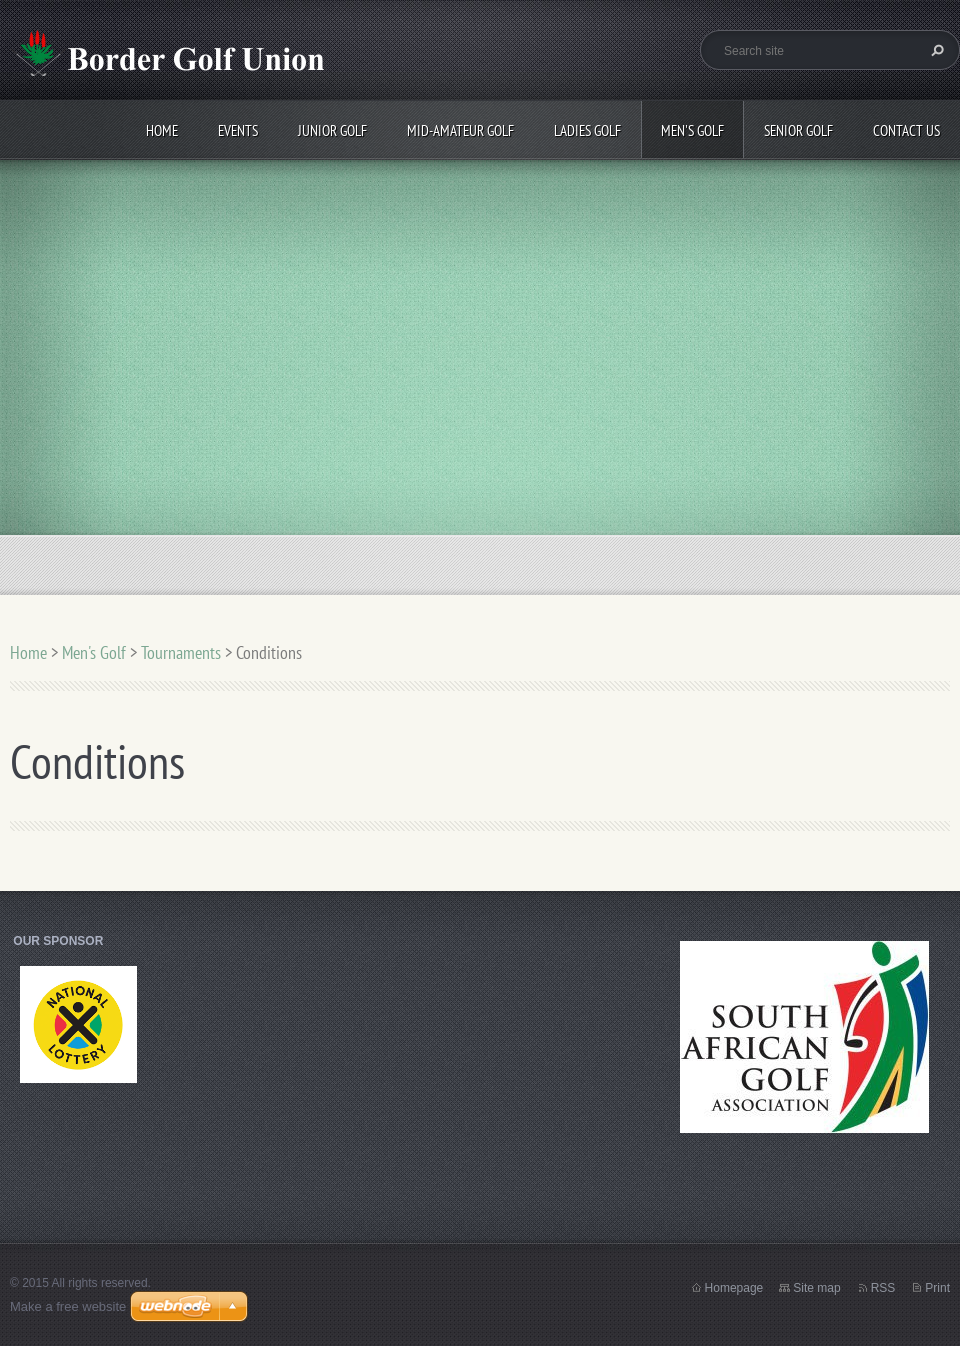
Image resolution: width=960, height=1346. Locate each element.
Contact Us (906, 130)
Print (937, 1288)
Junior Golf (332, 130)
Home (162, 130)
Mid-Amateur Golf (460, 130)
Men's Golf (692, 130)
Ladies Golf (587, 130)
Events (238, 130)
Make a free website (68, 1306)
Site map (816, 1288)
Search (935, 50)
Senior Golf (798, 130)
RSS (883, 1288)
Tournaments (181, 652)
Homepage (734, 1288)
